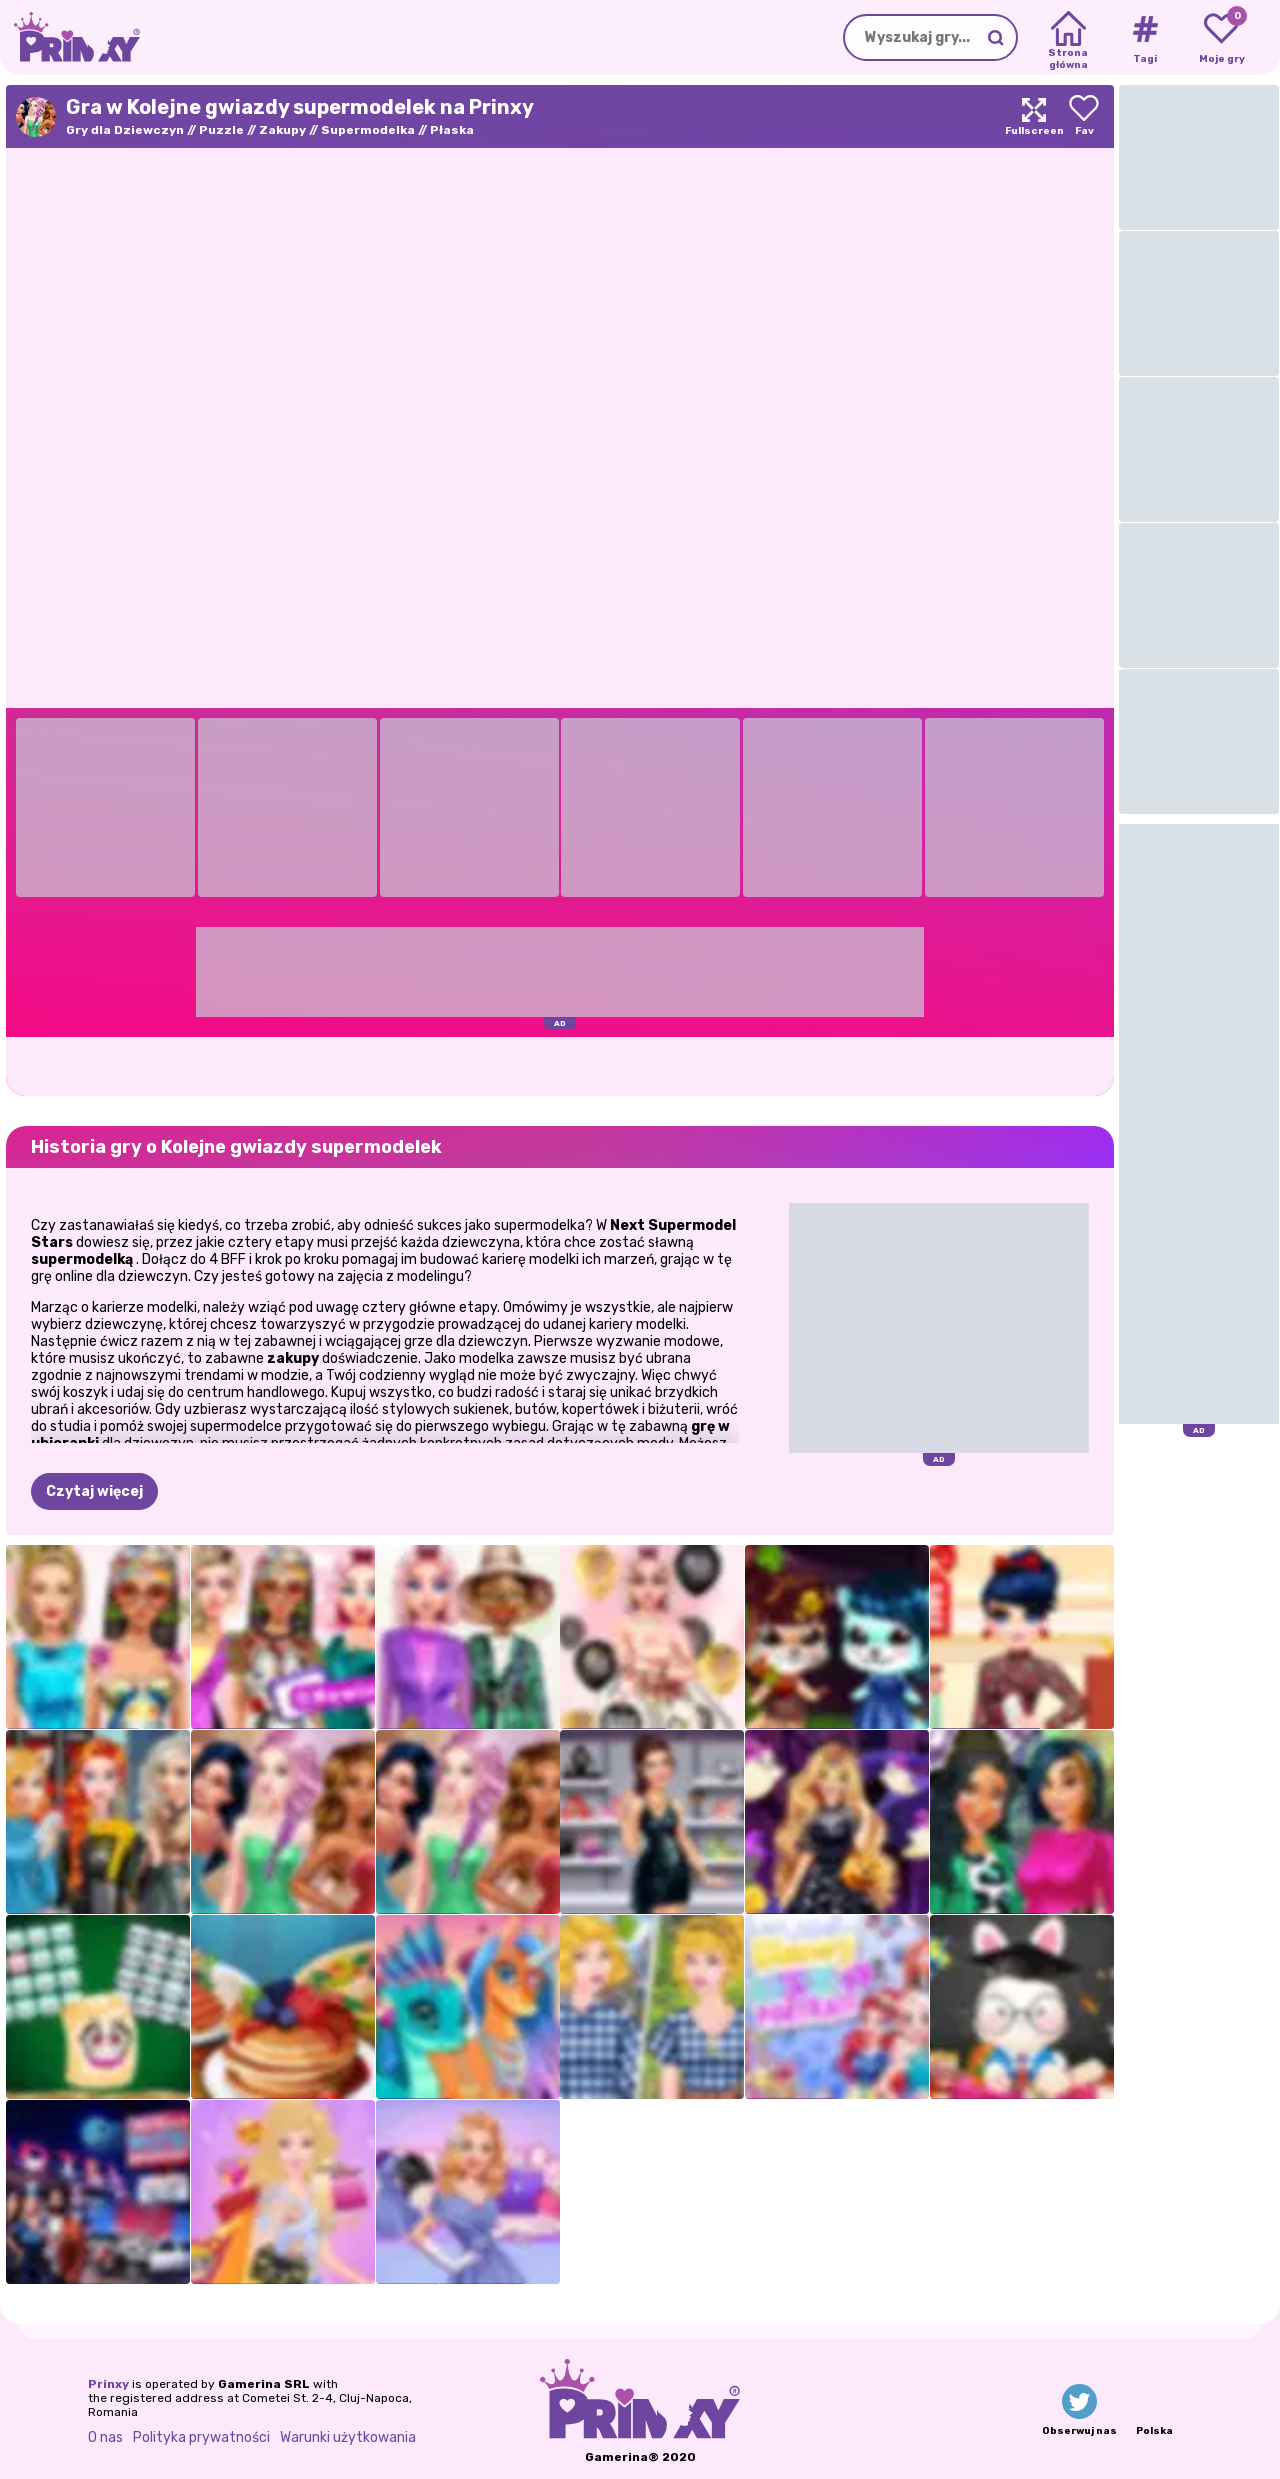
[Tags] (1144, 38)
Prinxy (108, 2384)
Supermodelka (368, 130)
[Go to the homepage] (70, 37)
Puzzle (221, 130)
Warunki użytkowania (348, 2437)
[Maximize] (1034, 116)
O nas (105, 2437)
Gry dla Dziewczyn (125, 130)
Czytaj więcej (94, 1491)
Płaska (452, 130)
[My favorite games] (1221, 38)
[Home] (1068, 38)
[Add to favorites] (1084, 116)
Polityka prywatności (201, 2437)
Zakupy (282, 130)
